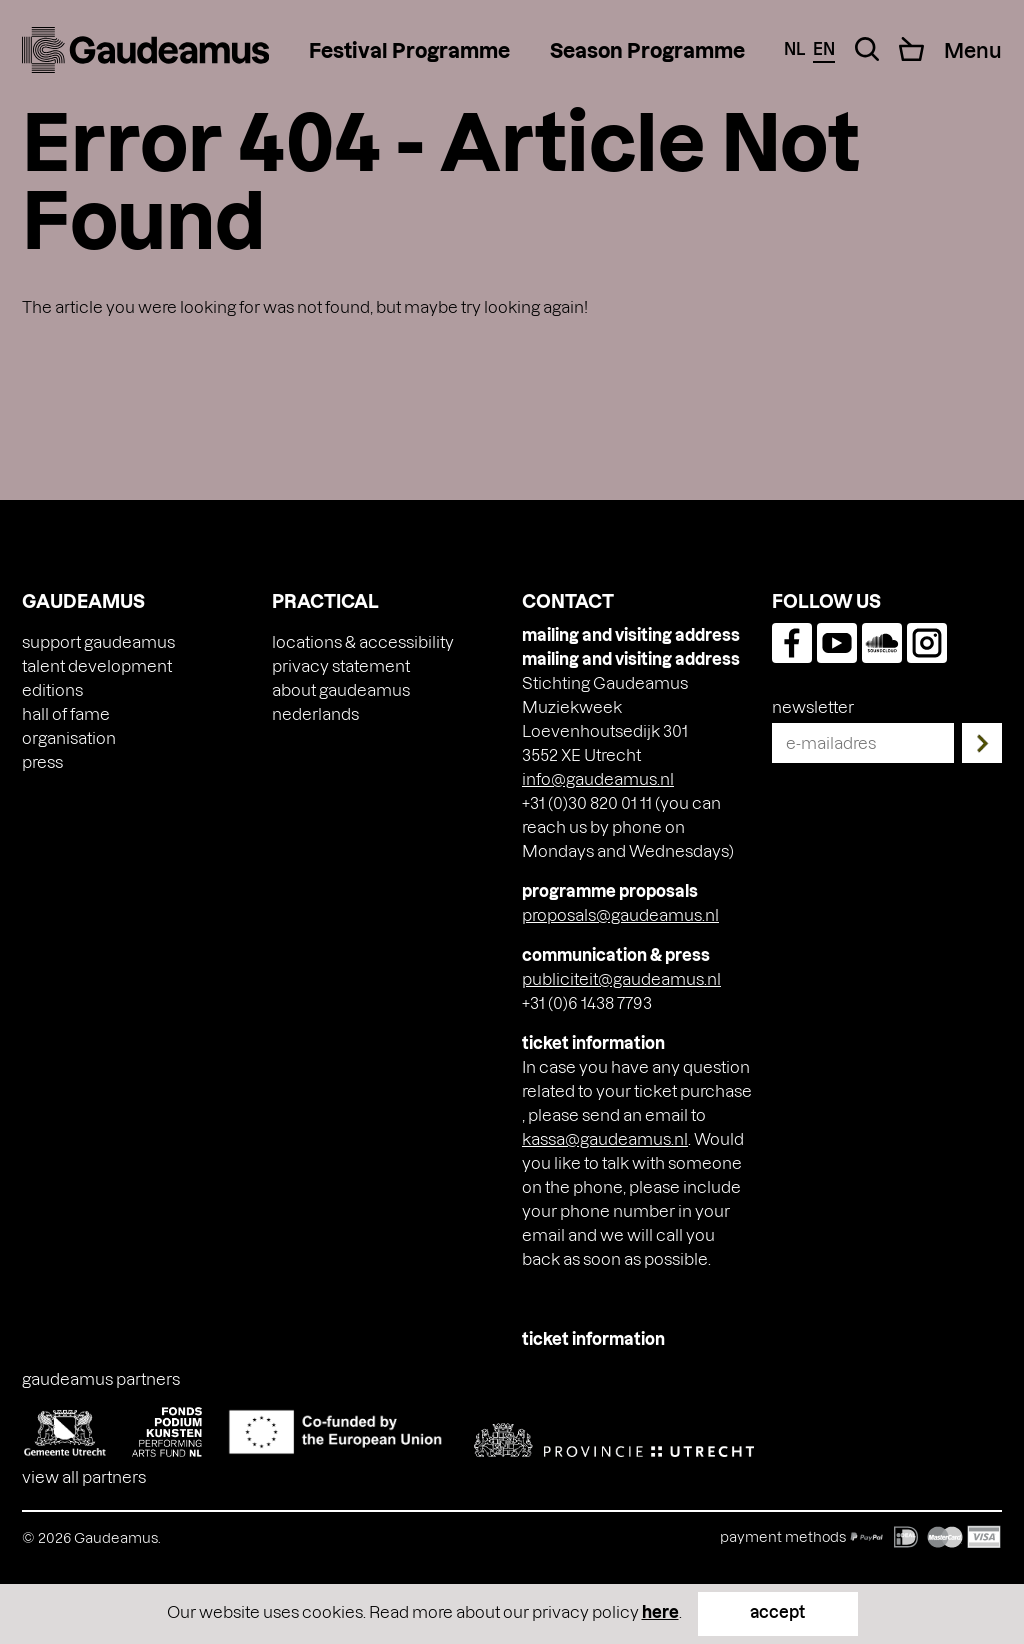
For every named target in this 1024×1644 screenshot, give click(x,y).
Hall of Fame (66, 713)
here (660, 1611)
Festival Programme (409, 50)
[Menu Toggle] (973, 50)
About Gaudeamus (341, 689)
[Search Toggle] (867, 49)
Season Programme (647, 50)
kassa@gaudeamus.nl (605, 1138)
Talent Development (97, 665)
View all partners (84, 1476)
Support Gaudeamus (98, 641)
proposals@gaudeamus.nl (620, 914)
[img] (145, 50)
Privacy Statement (341, 665)
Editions (52, 689)
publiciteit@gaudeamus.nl (621, 978)
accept (777, 1611)
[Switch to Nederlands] (315, 714)
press (42, 761)
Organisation (69, 737)
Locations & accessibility (363, 641)
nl (794, 48)
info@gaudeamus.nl (598, 778)
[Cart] (911, 49)
